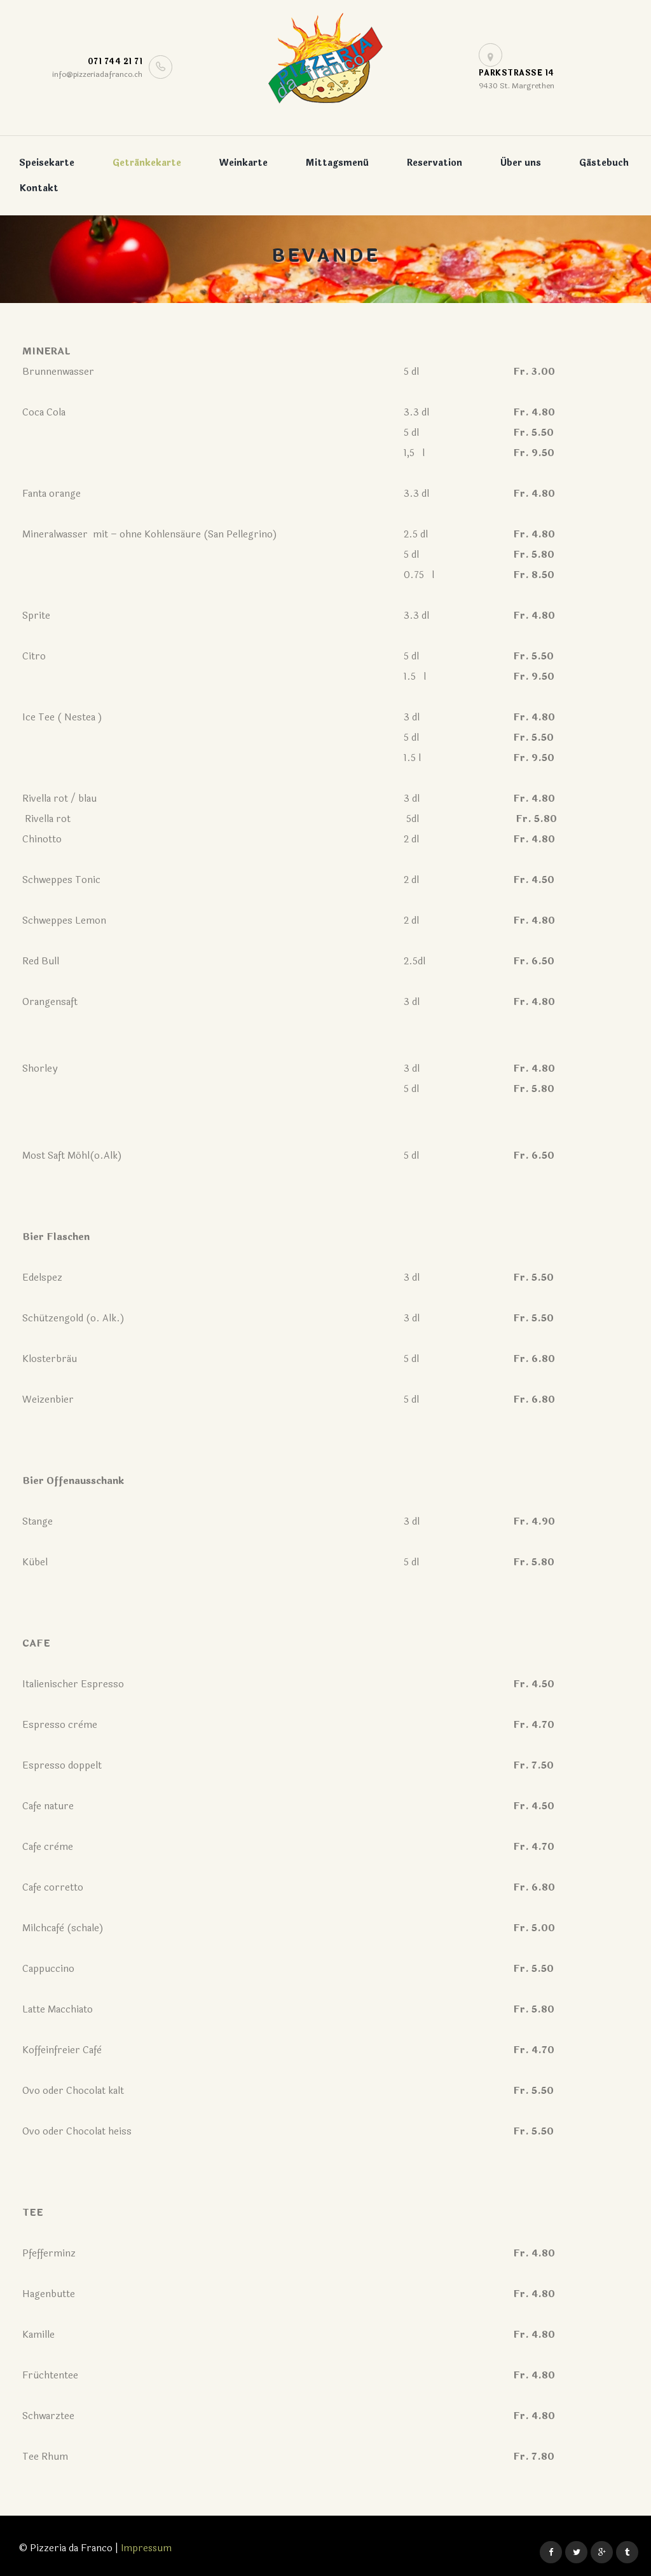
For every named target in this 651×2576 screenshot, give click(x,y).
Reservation (434, 163)
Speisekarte (46, 163)
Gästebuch (604, 163)
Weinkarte (243, 163)
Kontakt (38, 188)
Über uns (520, 163)
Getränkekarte (147, 163)
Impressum (147, 2548)
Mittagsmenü (337, 163)
